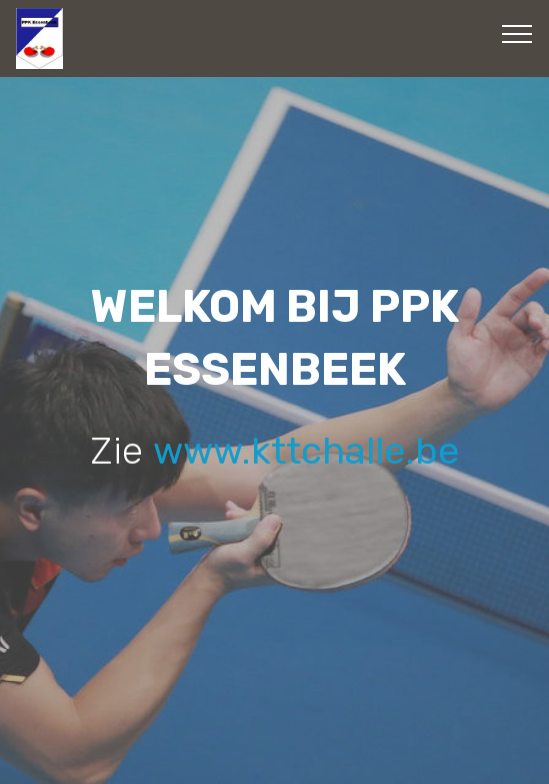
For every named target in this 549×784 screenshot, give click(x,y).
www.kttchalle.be (306, 451)
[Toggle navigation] (517, 33)
